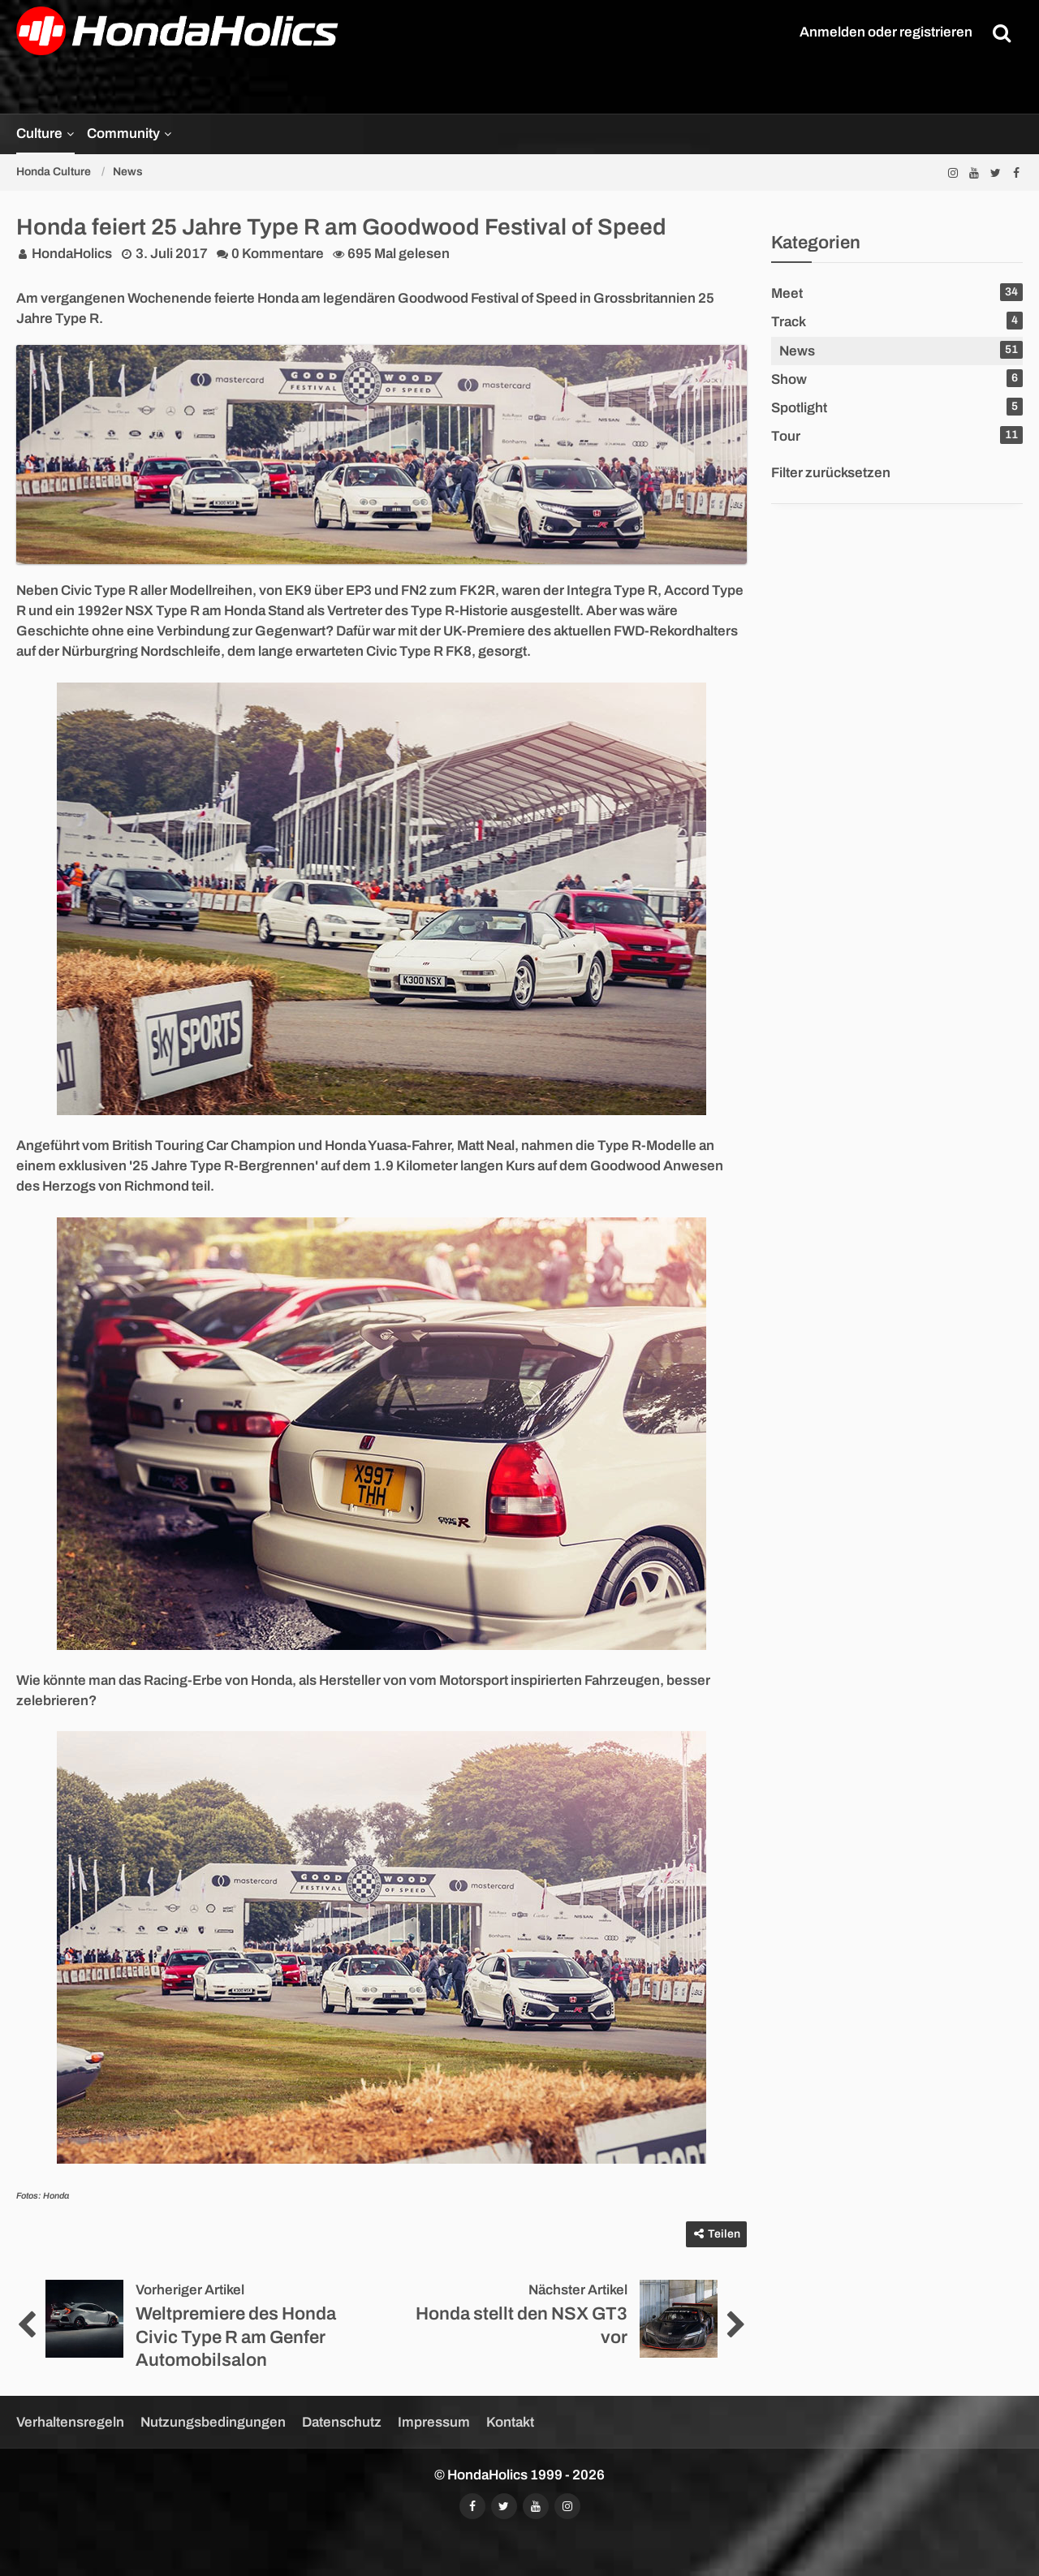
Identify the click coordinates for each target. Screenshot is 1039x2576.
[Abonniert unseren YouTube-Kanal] (974, 172)
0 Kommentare (277, 253)
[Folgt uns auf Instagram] (952, 172)
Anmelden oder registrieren (886, 32)
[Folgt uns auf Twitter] (995, 172)
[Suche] (1002, 32)
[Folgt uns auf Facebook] (1016, 172)
